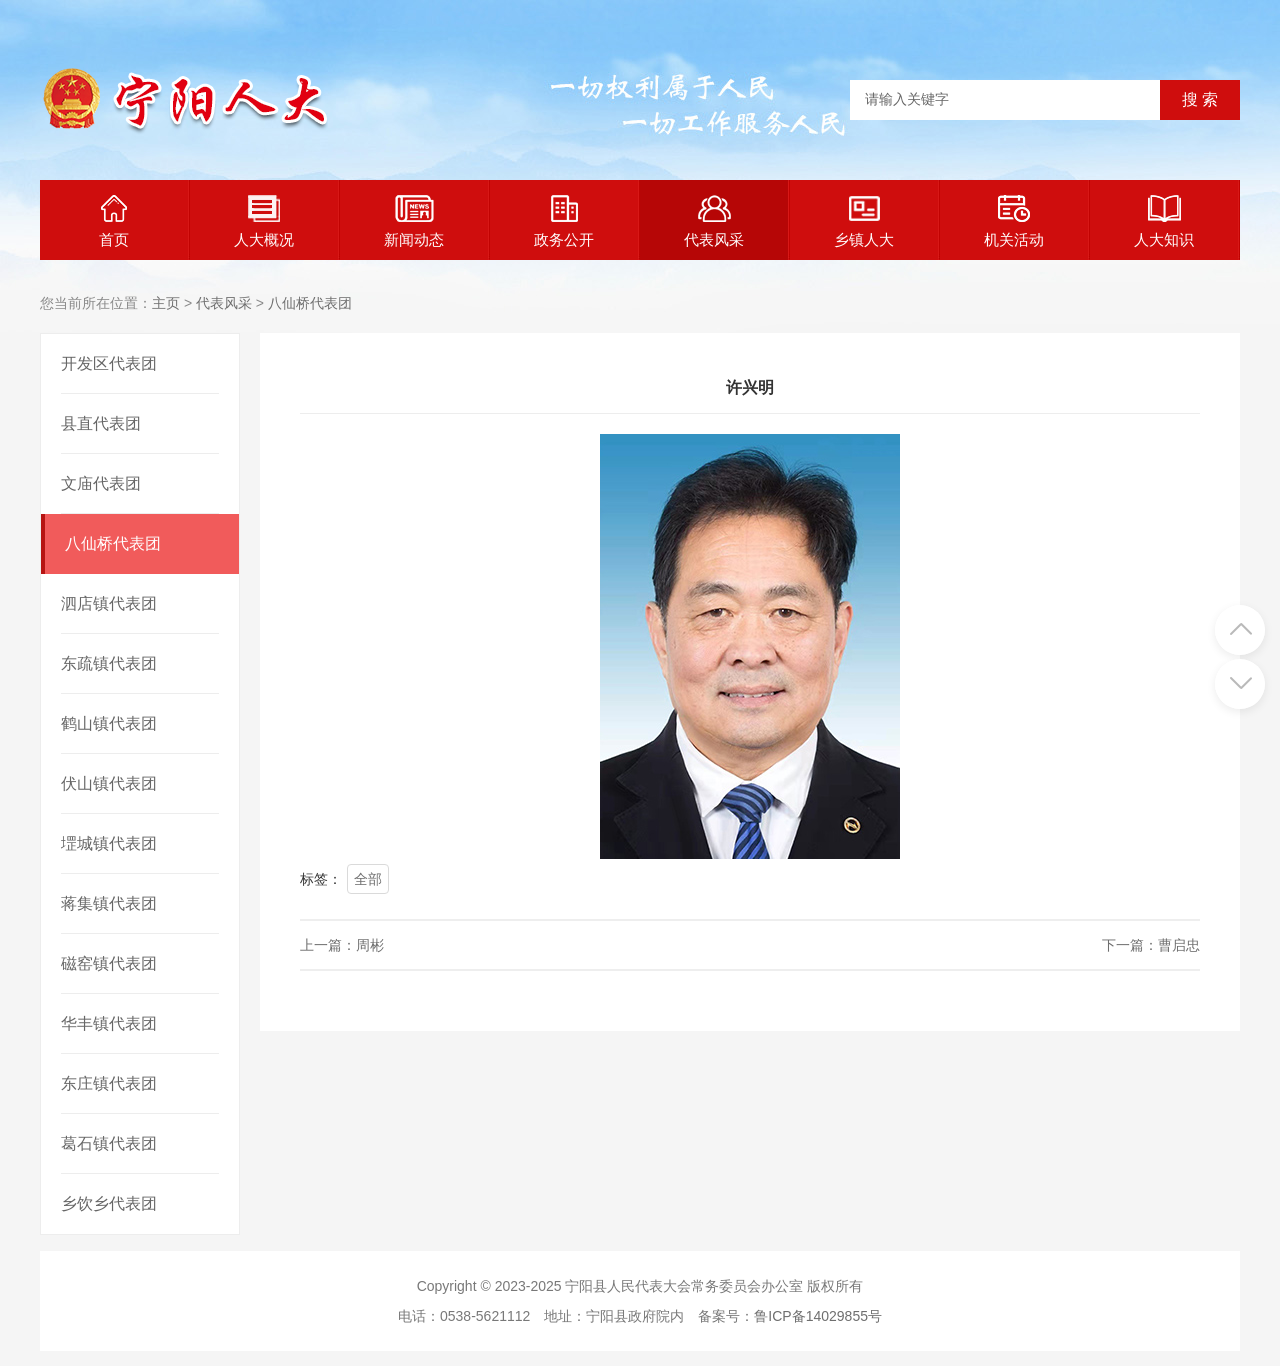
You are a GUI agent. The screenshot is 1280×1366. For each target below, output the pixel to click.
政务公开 (564, 221)
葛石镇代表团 (109, 1143)
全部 (368, 879)
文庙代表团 (101, 483)
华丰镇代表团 (109, 1023)
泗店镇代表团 (109, 603)
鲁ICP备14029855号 (818, 1316)
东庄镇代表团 (109, 1083)
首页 (114, 221)
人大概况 (264, 221)
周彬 (370, 945)
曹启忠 (1179, 945)
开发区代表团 (109, 363)
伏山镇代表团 (109, 783)
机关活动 (1014, 221)
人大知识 (1164, 221)
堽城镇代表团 (109, 843)
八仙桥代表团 (310, 303)
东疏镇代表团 (109, 663)
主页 (166, 303)
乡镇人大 (864, 221)
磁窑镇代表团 (109, 963)
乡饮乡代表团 (109, 1203)
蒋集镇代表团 (109, 903)
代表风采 (714, 221)
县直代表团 (101, 423)
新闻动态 (414, 221)
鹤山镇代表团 (109, 723)
